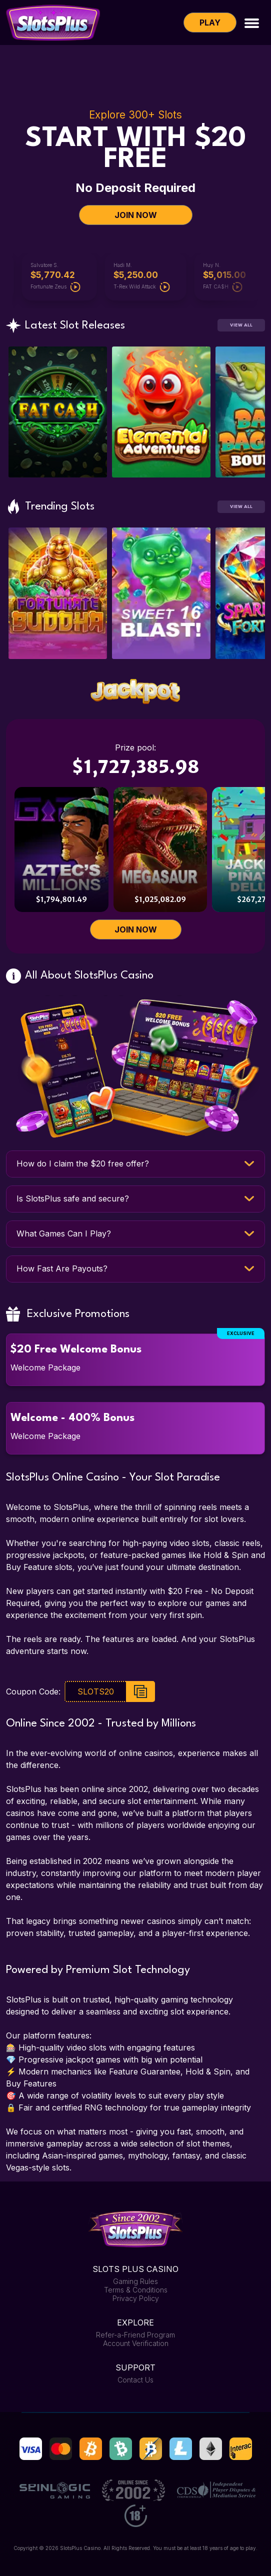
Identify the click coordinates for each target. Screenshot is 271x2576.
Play (210, 23)
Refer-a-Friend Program (135, 2334)
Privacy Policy (135, 2298)
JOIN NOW (135, 215)
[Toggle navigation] (251, 22)
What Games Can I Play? (63, 1233)
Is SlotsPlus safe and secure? (72, 1199)
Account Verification (135, 2343)
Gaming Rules (135, 2281)
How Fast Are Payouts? (62, 1269)
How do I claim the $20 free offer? (82, 1163)
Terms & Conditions (136, 2290)
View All (241, 325)
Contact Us (136, 2380)
